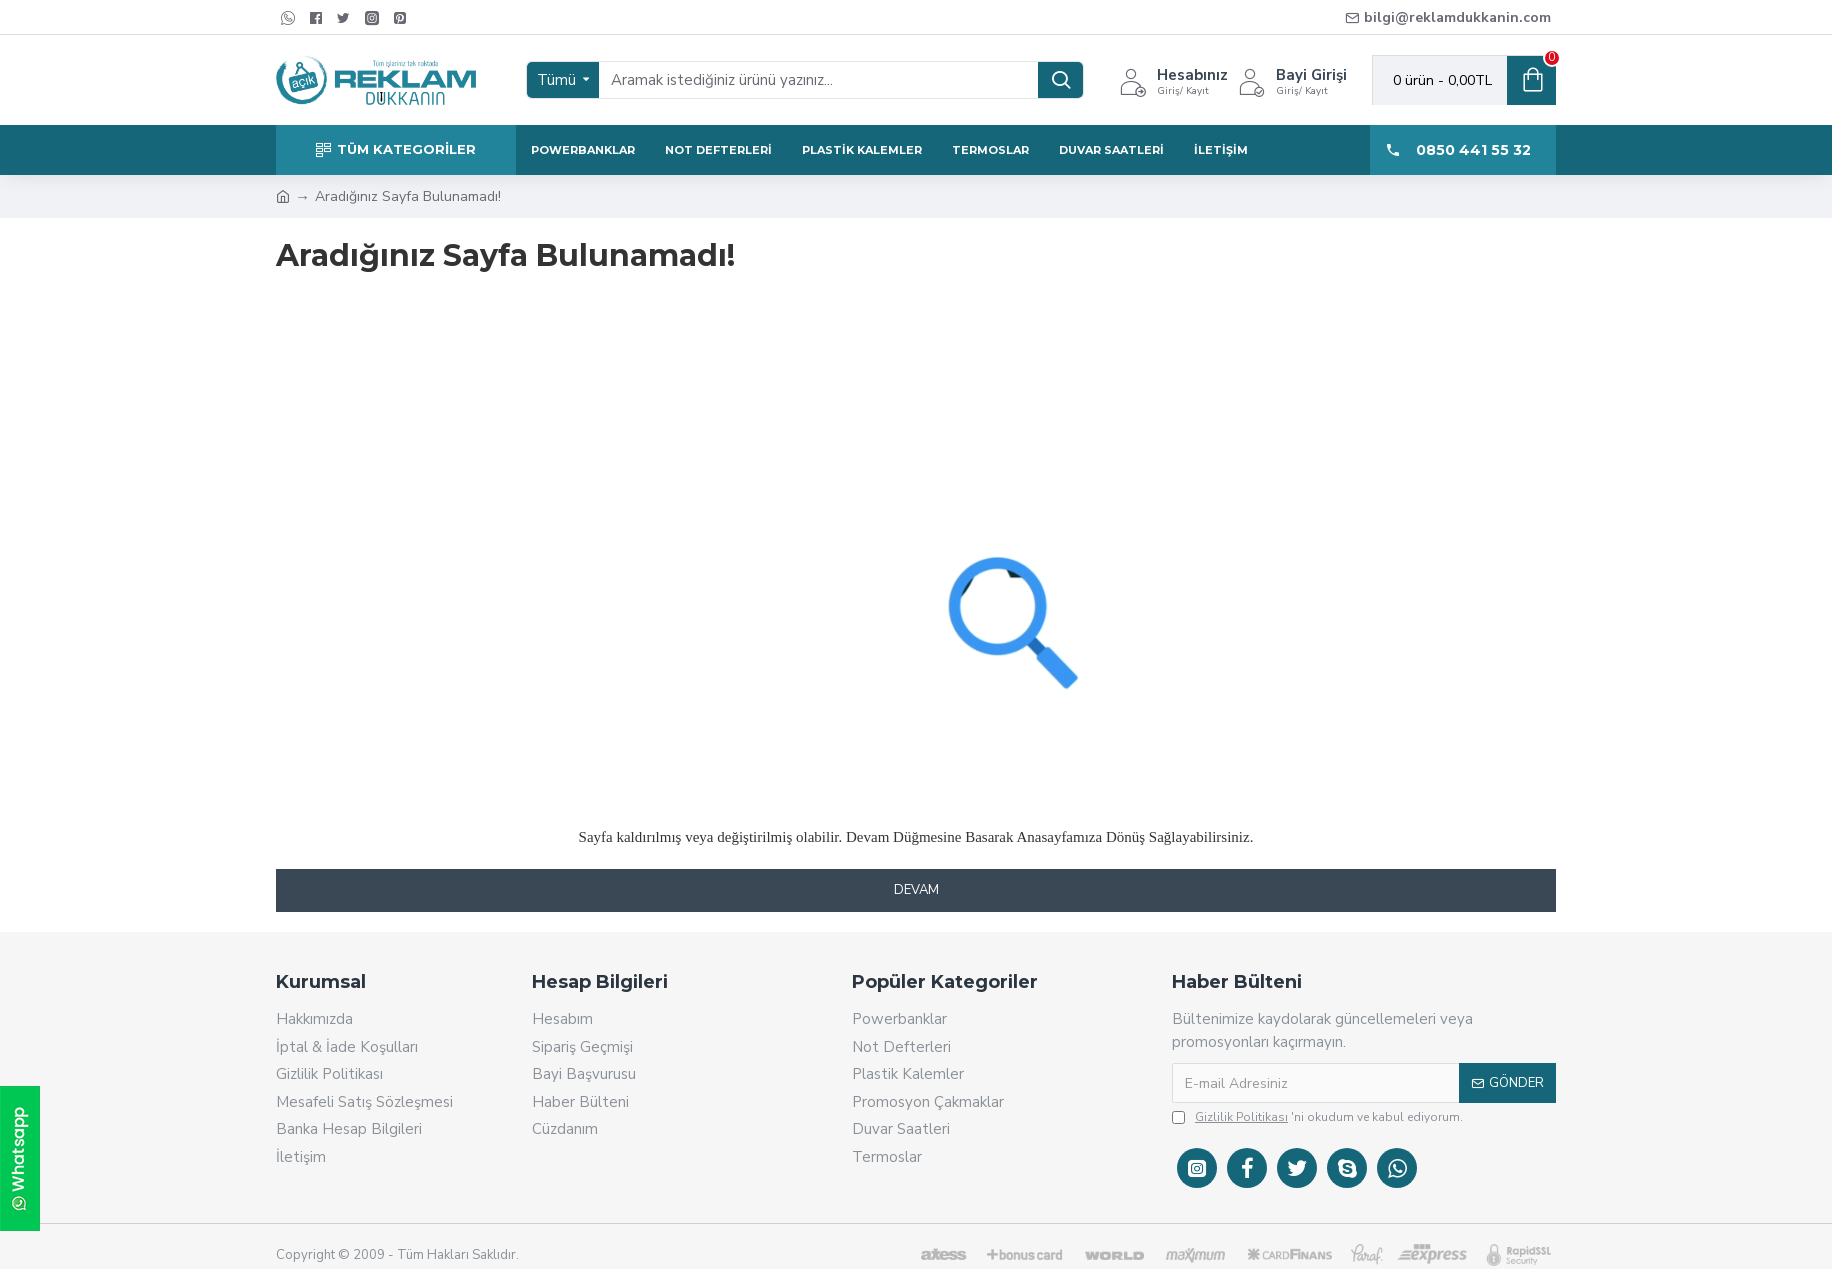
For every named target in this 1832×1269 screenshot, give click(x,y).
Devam (916, 890)
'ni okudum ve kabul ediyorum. (1317, 1117)
